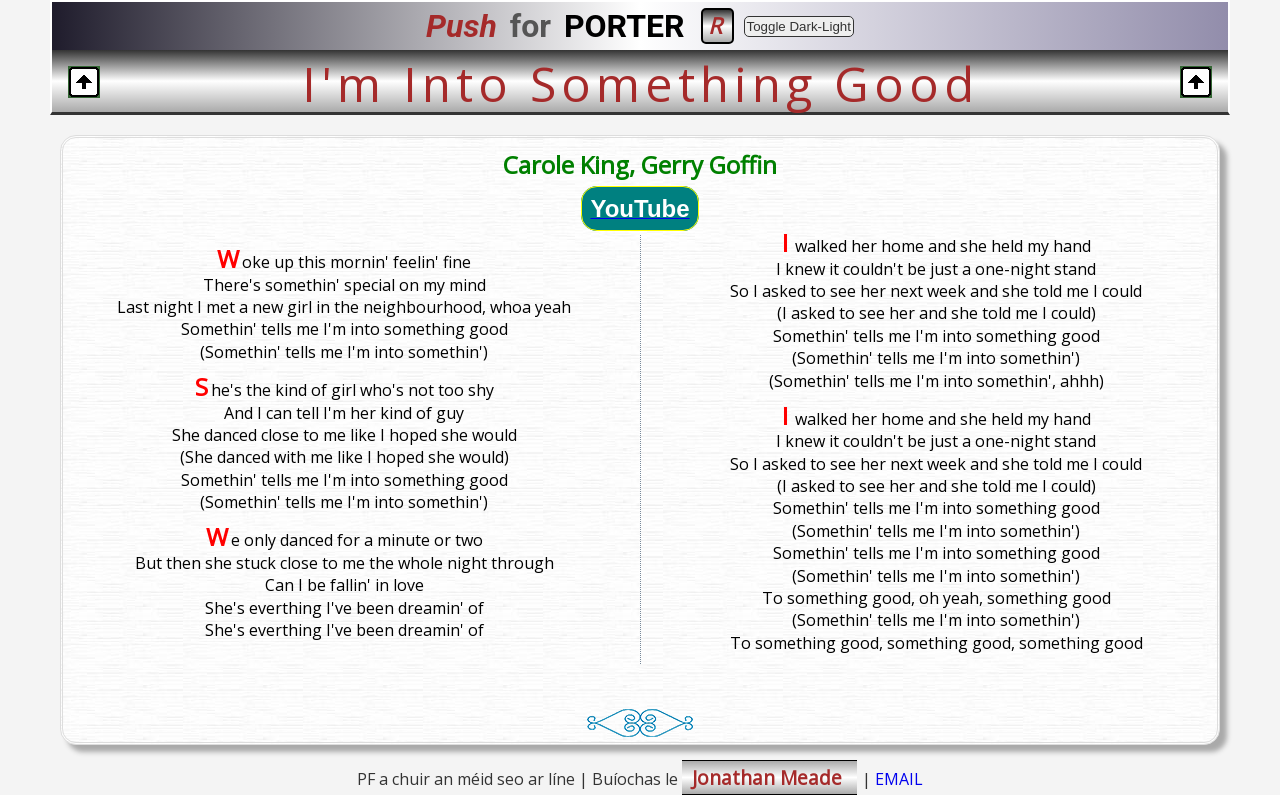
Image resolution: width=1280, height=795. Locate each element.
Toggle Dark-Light (799, 26)
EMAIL (899, 779)
